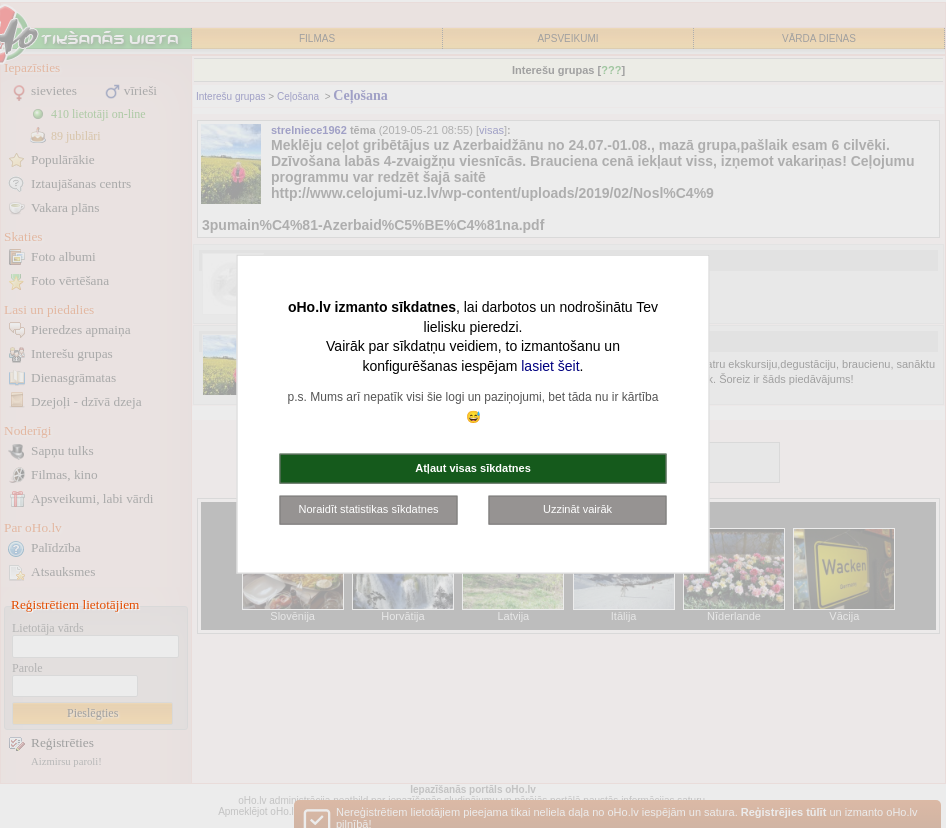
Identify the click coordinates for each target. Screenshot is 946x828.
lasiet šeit (550, 365)
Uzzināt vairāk (577, 509)
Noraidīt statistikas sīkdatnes (369, 509)
